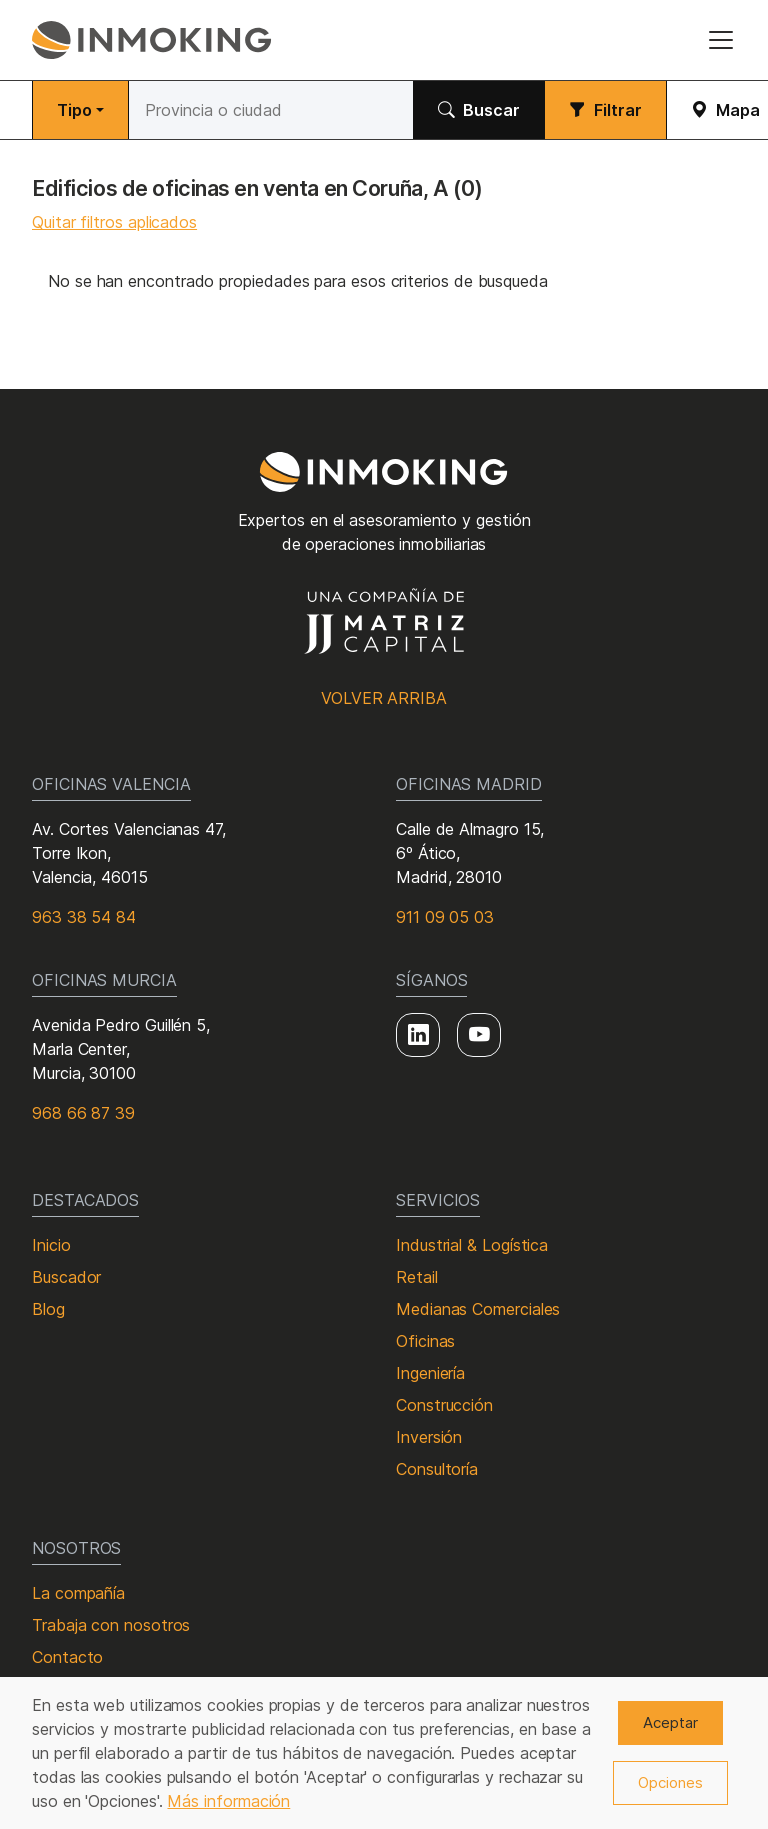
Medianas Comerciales (478, 1309)
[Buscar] (271, 110)
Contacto (67, 1657)
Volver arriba (384, 698)
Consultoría (437, 1469)
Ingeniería (430, 1373)
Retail (417, 1277)
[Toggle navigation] (721, 40)
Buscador (66, 1277)
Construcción (444, 1405)
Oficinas (425, 1341)
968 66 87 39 (83, 1113)
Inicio (51, 1245)
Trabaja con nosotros (111, 1625)
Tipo (74, 110)
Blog (48, 1309)
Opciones (670, 1782)
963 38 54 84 (84, 917)
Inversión (429, 1437)
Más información (228, 1801)
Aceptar (670, 1722)
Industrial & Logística (472, 1245)
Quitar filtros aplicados (114, 222)
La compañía (78, 1593)
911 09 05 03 (445, 917)
